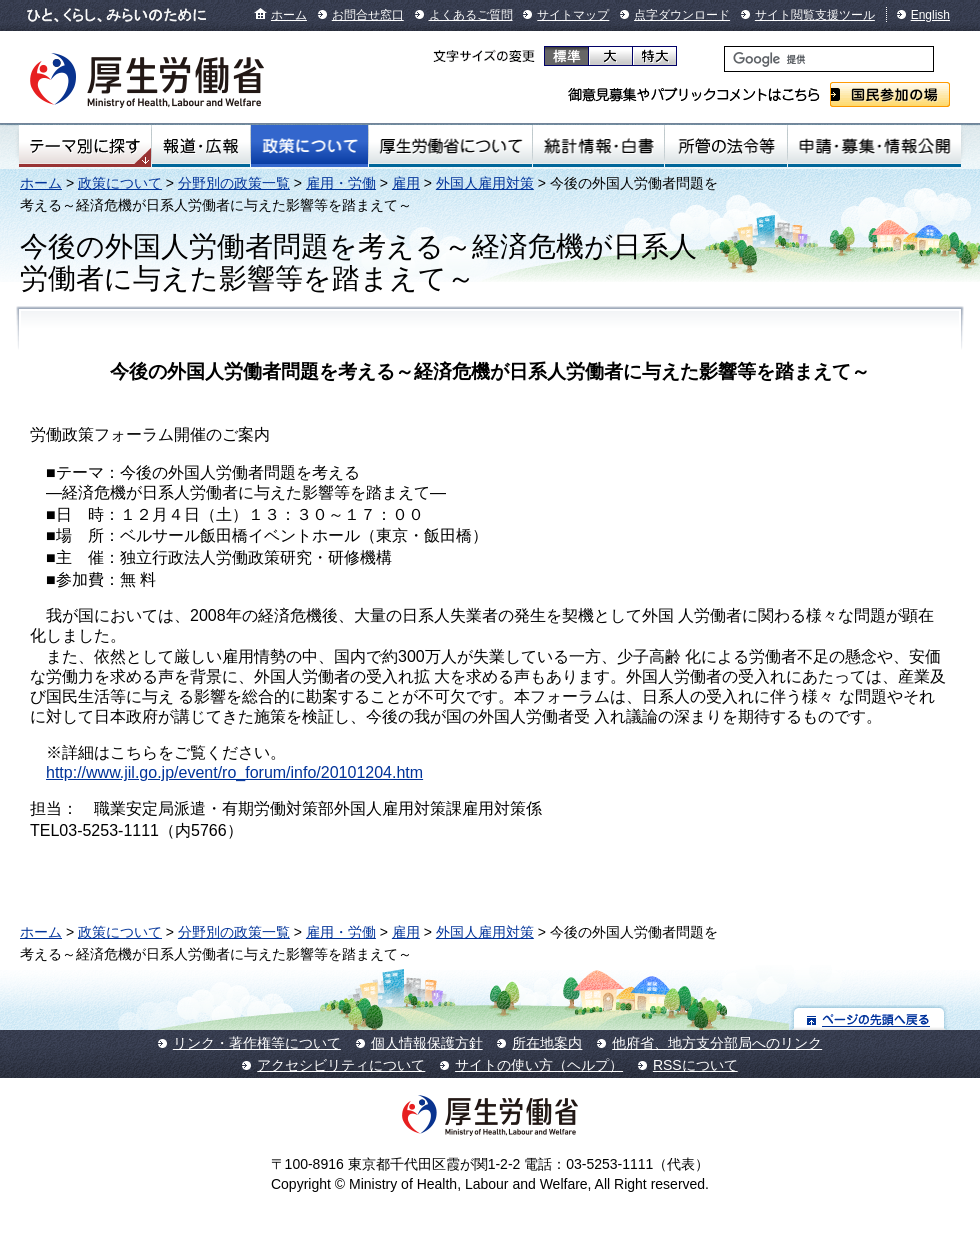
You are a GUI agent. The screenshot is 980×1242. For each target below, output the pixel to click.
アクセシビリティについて (341, 1065)
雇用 (406, 183)
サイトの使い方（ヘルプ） (539, 1065)
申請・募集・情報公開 (874, 146)
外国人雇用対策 (485, 183)
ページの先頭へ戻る (869, 1018)
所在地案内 (547, 1043)
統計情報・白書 (598, 146)
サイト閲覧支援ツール (815, 15)
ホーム (289, 15)
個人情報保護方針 (427, 1043)
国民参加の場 (890, 94)
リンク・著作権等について (257, 1043)
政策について (309, 146)
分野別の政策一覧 (234, 183)
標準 (566, 56)
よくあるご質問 (471, 15)
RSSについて (695, 1065)
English (930, 15)
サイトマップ (573, 15)
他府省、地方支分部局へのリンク (717, 1043)
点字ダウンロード (682, 15)
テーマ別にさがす (85, 146)
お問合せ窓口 (368, 15)
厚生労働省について (451, 146)
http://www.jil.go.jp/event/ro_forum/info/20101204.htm (234, 772)
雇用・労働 (341, 183)
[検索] (829, 59)
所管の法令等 (725, 146)
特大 (654, 56)
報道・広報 (201, 146)
